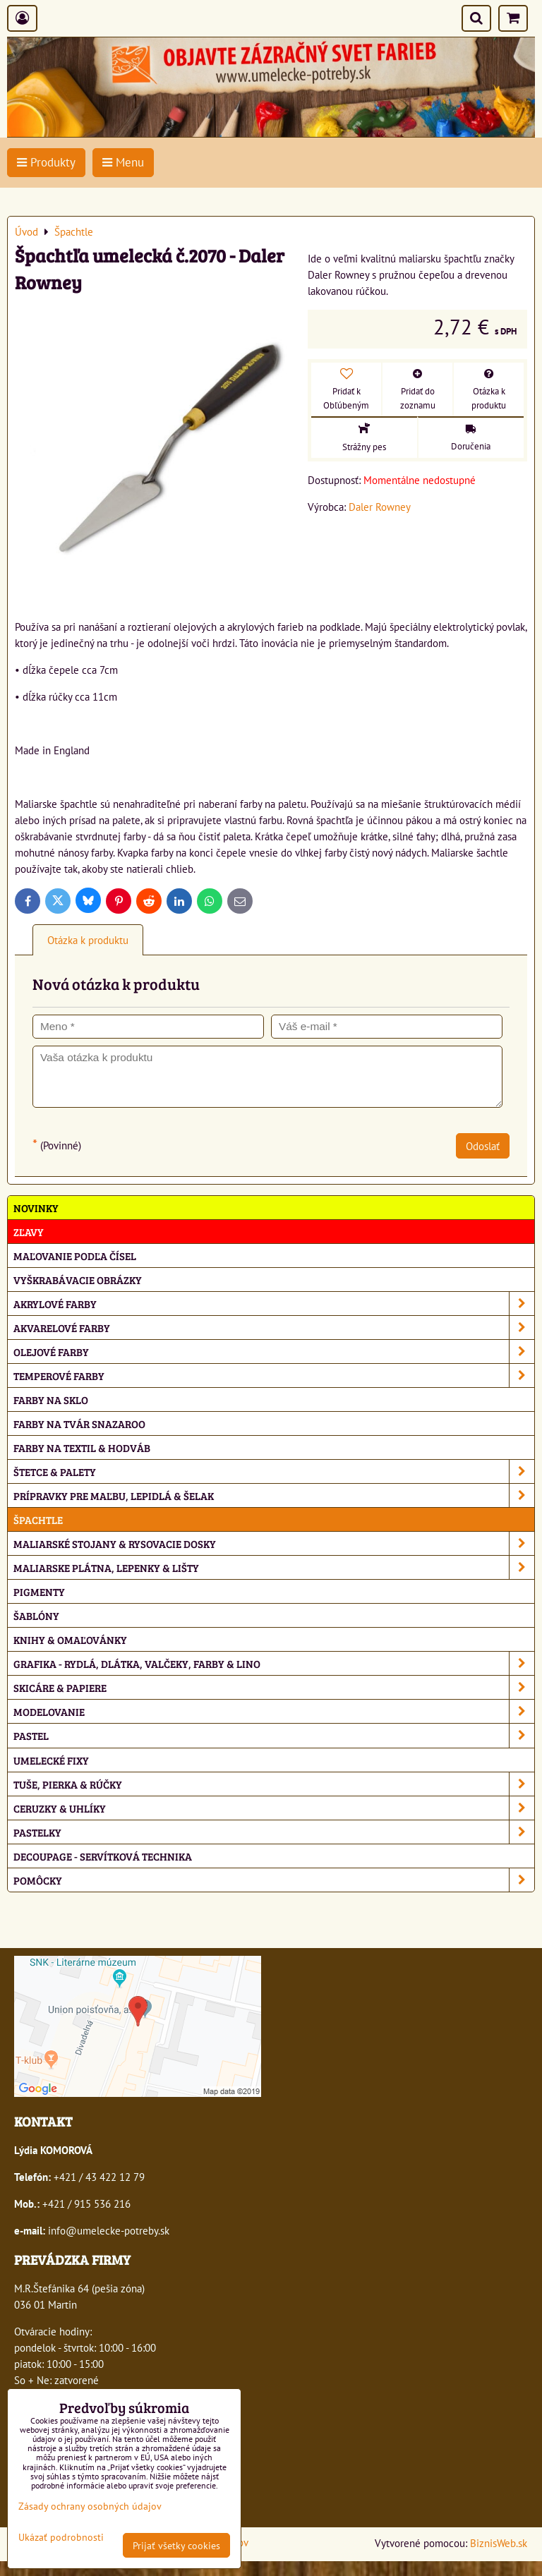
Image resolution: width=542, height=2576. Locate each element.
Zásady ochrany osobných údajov (90, 2505)
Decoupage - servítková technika (102, 1856)
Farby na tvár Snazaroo (79, 1423)
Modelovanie (273, 1711)
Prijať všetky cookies (176, 2545)
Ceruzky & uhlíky (273, 1808)
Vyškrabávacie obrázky (77, 1279)
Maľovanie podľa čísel (74, 1255)
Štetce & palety (273, 1471)
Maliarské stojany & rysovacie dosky (273, 1543)
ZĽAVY (28, 1231)
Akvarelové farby (273, 1327)
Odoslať (483, 1146)
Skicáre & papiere (273, 1687)
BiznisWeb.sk (498, 2543)
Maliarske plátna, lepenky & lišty (273, 1567)
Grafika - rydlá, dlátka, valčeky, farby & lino (273, 1663)
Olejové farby (273, 1351)
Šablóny (36, 1615)
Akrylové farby (273, 1303)
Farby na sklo (50, 1399)
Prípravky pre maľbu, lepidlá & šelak (273, 1495)
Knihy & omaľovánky (70, 1639)
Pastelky (273, 1832)
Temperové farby (273, 1375)
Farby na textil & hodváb (81, 1447)
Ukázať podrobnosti (61, 2537)
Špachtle (38, 1519)
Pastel (273, 1735)
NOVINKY (36, 1207)
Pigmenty (39, 1591)
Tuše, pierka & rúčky (273, 1784)
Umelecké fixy (51, 1760)
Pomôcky (273, 1880)
